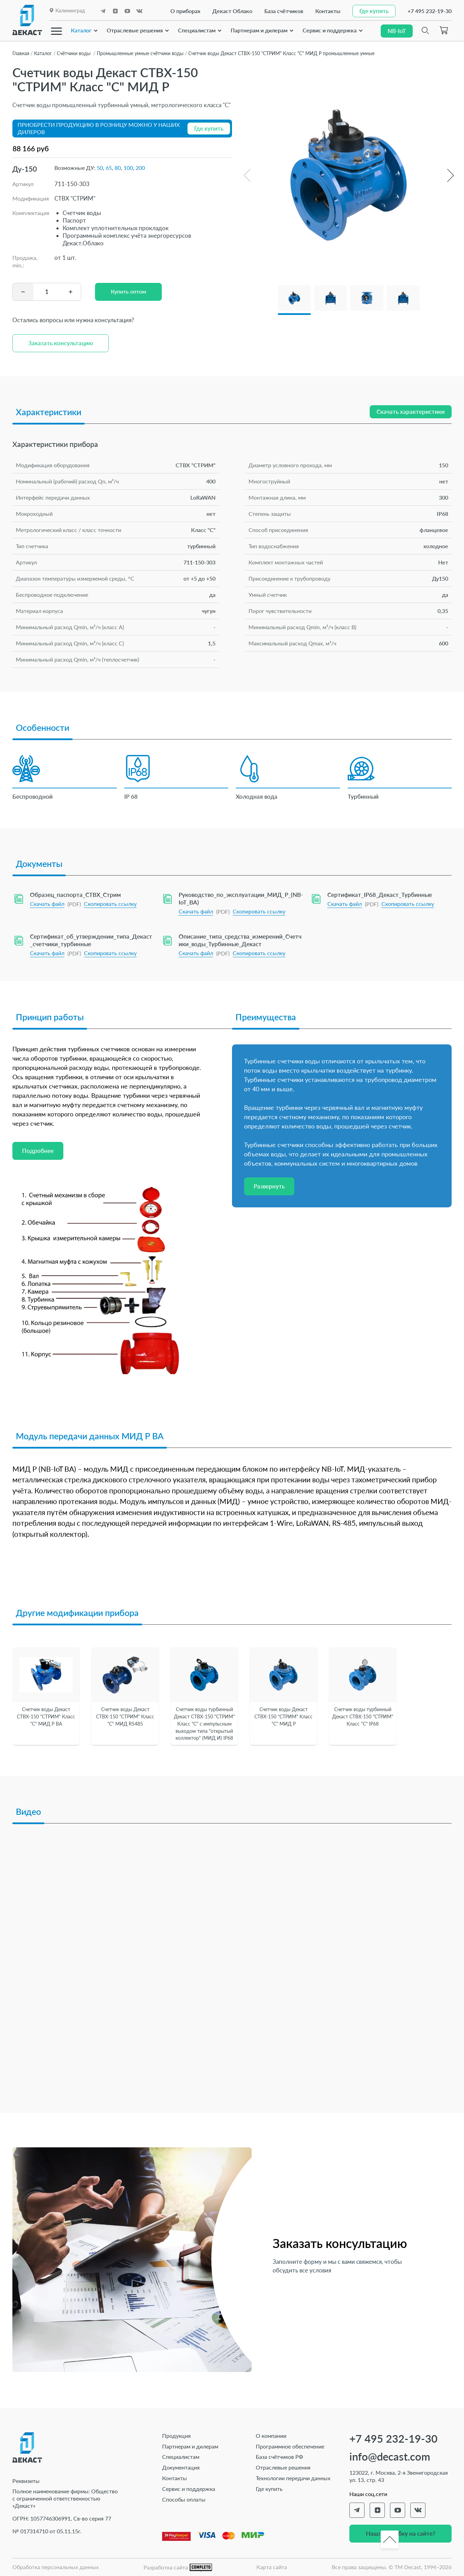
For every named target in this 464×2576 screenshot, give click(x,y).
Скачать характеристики (411, 411)
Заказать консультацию (60, 343)
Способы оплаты (183, 2499)
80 (118, 167)
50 (100, 167)
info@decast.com (389, 2456)
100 (128, 167)
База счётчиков (283, 11)
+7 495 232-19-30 (430, 11)
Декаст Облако (232, 11)
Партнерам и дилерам (259, 30)
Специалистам (196, 30)
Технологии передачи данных (293, 2478)
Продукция (176, 2435)
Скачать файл (47, 903)
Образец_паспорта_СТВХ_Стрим (75, 894)
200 (140, 167)
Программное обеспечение (290, 2446)
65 (109, 167)
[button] (450, 175)
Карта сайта (271, 2567)
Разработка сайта (178, 2568)
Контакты (327, 11)
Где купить (269, 2488)
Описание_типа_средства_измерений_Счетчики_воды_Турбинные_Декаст (240, 940)
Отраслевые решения (135, 30)
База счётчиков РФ (279, 2456)
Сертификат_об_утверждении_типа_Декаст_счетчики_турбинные (91, 940)
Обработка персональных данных (55, 2567)
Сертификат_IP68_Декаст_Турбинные (379, 894)
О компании (271, 2435)
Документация (181, 2467)
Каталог (81, 30)
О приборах (185, 11)
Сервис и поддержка (330, 30)
